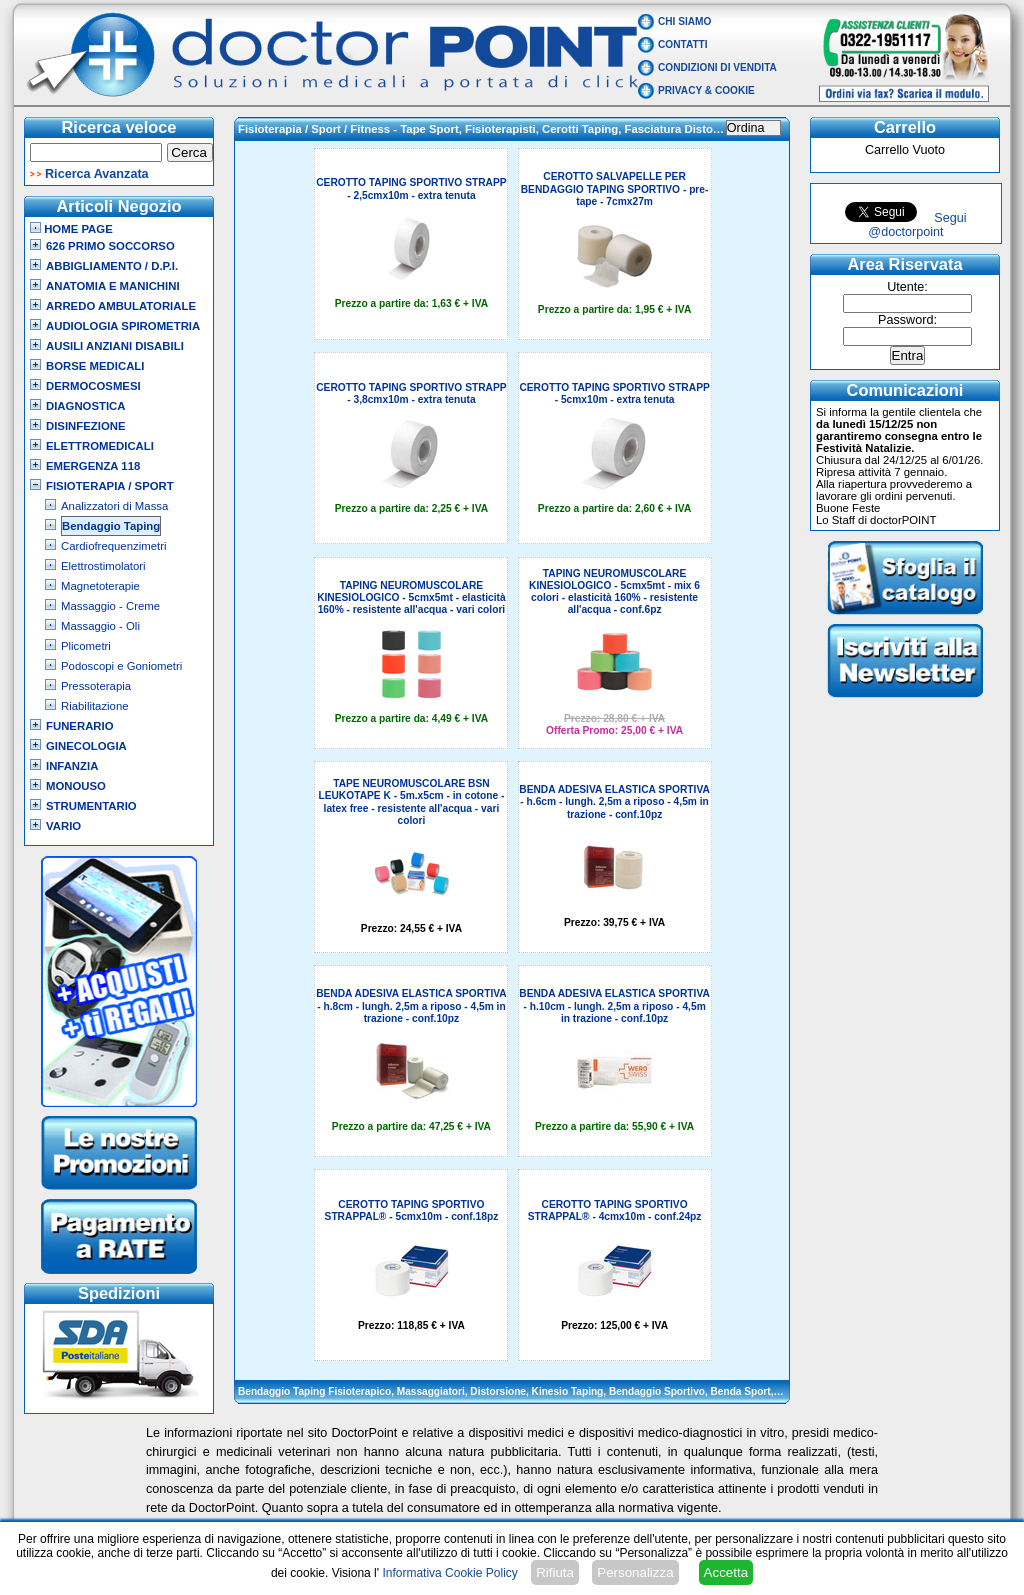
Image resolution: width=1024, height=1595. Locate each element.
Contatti (683, 44)
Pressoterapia (96, 686)
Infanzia (72, 766)
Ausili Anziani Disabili (115, 346)
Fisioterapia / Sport (110, 486)
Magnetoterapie (100, 586)
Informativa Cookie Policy (449, 1573)
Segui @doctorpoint (917, 225)
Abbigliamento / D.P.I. (112, 266)
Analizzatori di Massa (114, 506)
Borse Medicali (95, 366)
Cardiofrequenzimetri (113, 546)
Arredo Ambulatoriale (121, 306)
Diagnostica (86, 406)
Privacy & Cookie (706, 90)
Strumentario (91, 806)
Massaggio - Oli (100, 626)
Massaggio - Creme (110, 606)
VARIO (63, 826)
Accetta (726, 1572)
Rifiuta (555, 1572)
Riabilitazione (95, 706)
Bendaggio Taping (111, 526)
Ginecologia (86, 746)
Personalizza (635, 1572)
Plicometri (86, 646)
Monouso (76, 786)
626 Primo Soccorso (110, 246)
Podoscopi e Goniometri (121, 666)
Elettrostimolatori (103, 566)
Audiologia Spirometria (123, 326)
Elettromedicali (100, 446)
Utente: (907, 287)
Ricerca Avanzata (97, 174)
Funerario (80, 726)
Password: (907, 320)
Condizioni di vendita (717, 67)
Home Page (71, 229)
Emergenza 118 (93, 466)
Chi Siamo (684, 21)
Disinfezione (86, 426)
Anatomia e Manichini (113, 286)
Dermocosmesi (93, 386)
